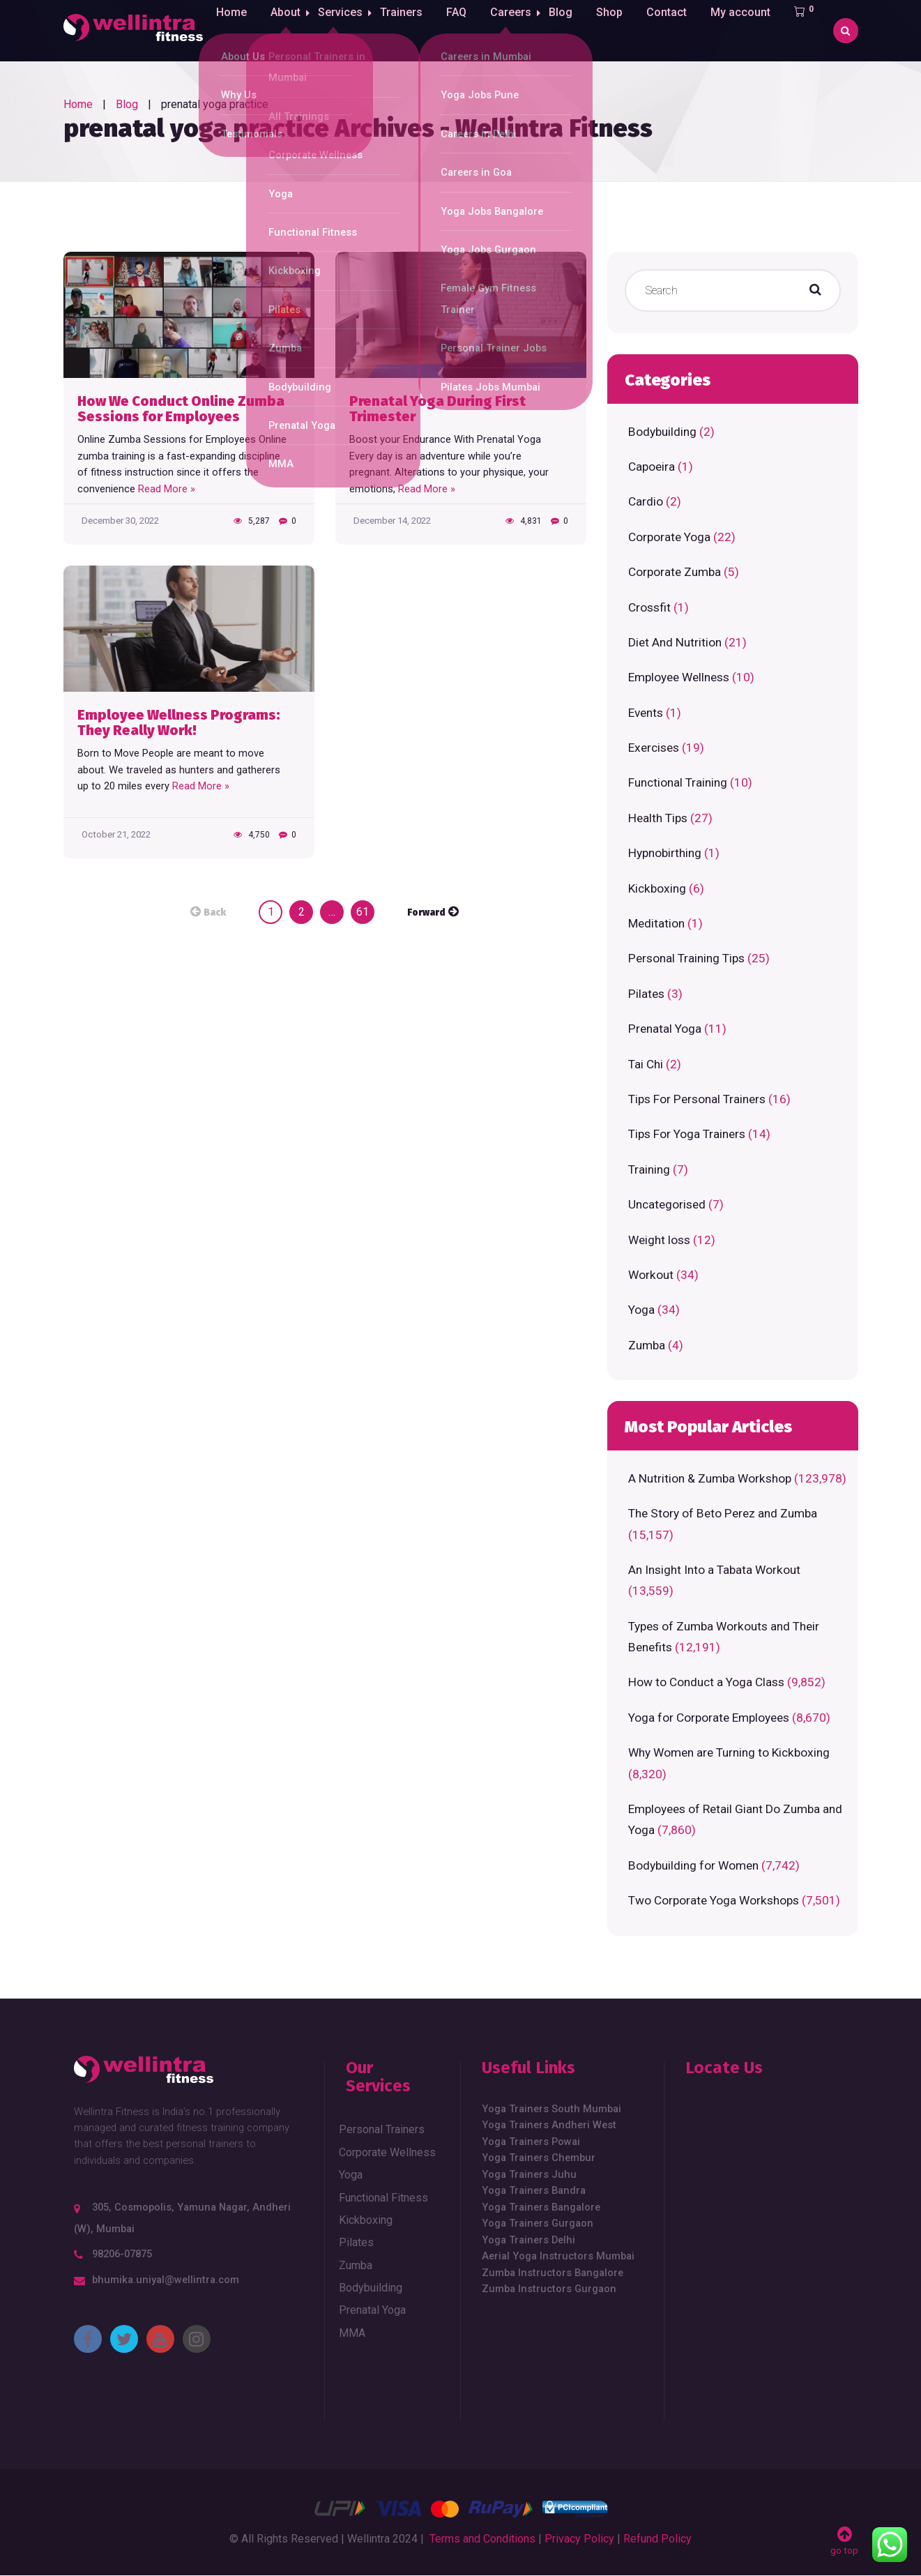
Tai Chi (645, 1064)
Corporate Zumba (674, 572)
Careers (517, 30)
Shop (620, 30)
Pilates (646, 994)
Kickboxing (657, 888)
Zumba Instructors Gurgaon (549, 2288)
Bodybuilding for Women (693, 1865)
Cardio (645, 501)
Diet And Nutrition (675, 642)
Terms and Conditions (482, 2538)
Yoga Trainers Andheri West (549, 2125)
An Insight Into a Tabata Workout (714, 1570)
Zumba (646, 1345)
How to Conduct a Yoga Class (706, 1682)
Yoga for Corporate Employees (708, 1718)
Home (230, 30)
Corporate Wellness (387, 2152)
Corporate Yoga (669, 537)
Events (645, 713)
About (284, 30)
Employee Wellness (678, 677)
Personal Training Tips (686, 958)
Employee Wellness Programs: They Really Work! (178, 722)
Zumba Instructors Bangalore (552, 2272)
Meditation (656, 923)
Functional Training (677, 782)
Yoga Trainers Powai (531, 2141)
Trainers (408, 30)
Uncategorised (667, 1204)
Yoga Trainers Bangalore (541, 2207)
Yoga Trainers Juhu (529, 2174)
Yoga (641, 1310)
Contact (677, 30)
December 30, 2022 (120, 520)
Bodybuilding (662, 432)
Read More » (166, 489)
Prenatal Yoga (664, 1029)
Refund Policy (657, 2538)
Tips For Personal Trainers (697, 1099)
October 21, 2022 (116, 834)
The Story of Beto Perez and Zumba (722, 1513)
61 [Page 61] (362, 911)
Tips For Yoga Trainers (686, 1134)
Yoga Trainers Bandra (534, 2190)
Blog (572, 30)
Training (649, 1169)
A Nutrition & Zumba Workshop (709, 1478)
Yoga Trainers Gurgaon (537, 2223)
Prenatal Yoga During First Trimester (437, 409)
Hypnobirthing (664, 853)
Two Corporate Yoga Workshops (713, 1900)
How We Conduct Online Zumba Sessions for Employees (180, 409)
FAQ (463, 30)
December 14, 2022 (392, 520)
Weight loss (659, 1240)
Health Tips (657, 818)
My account (752, 30)
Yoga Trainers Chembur (538, 2157)
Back (215, 912)
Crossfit (649, 607)
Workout (650, 1275)
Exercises (653, 748)
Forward (426, 912)
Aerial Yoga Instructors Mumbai (558, 2256)
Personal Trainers (382, 2129)
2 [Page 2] (301, 911)
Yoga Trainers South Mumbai (551, 2109)
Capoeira (651, 466)
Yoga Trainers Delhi (528, 2240)
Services (343, 30)
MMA (352, 2333)
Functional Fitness (383, 2197)
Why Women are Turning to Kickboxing (729, 1752)
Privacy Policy (579, 2538)
